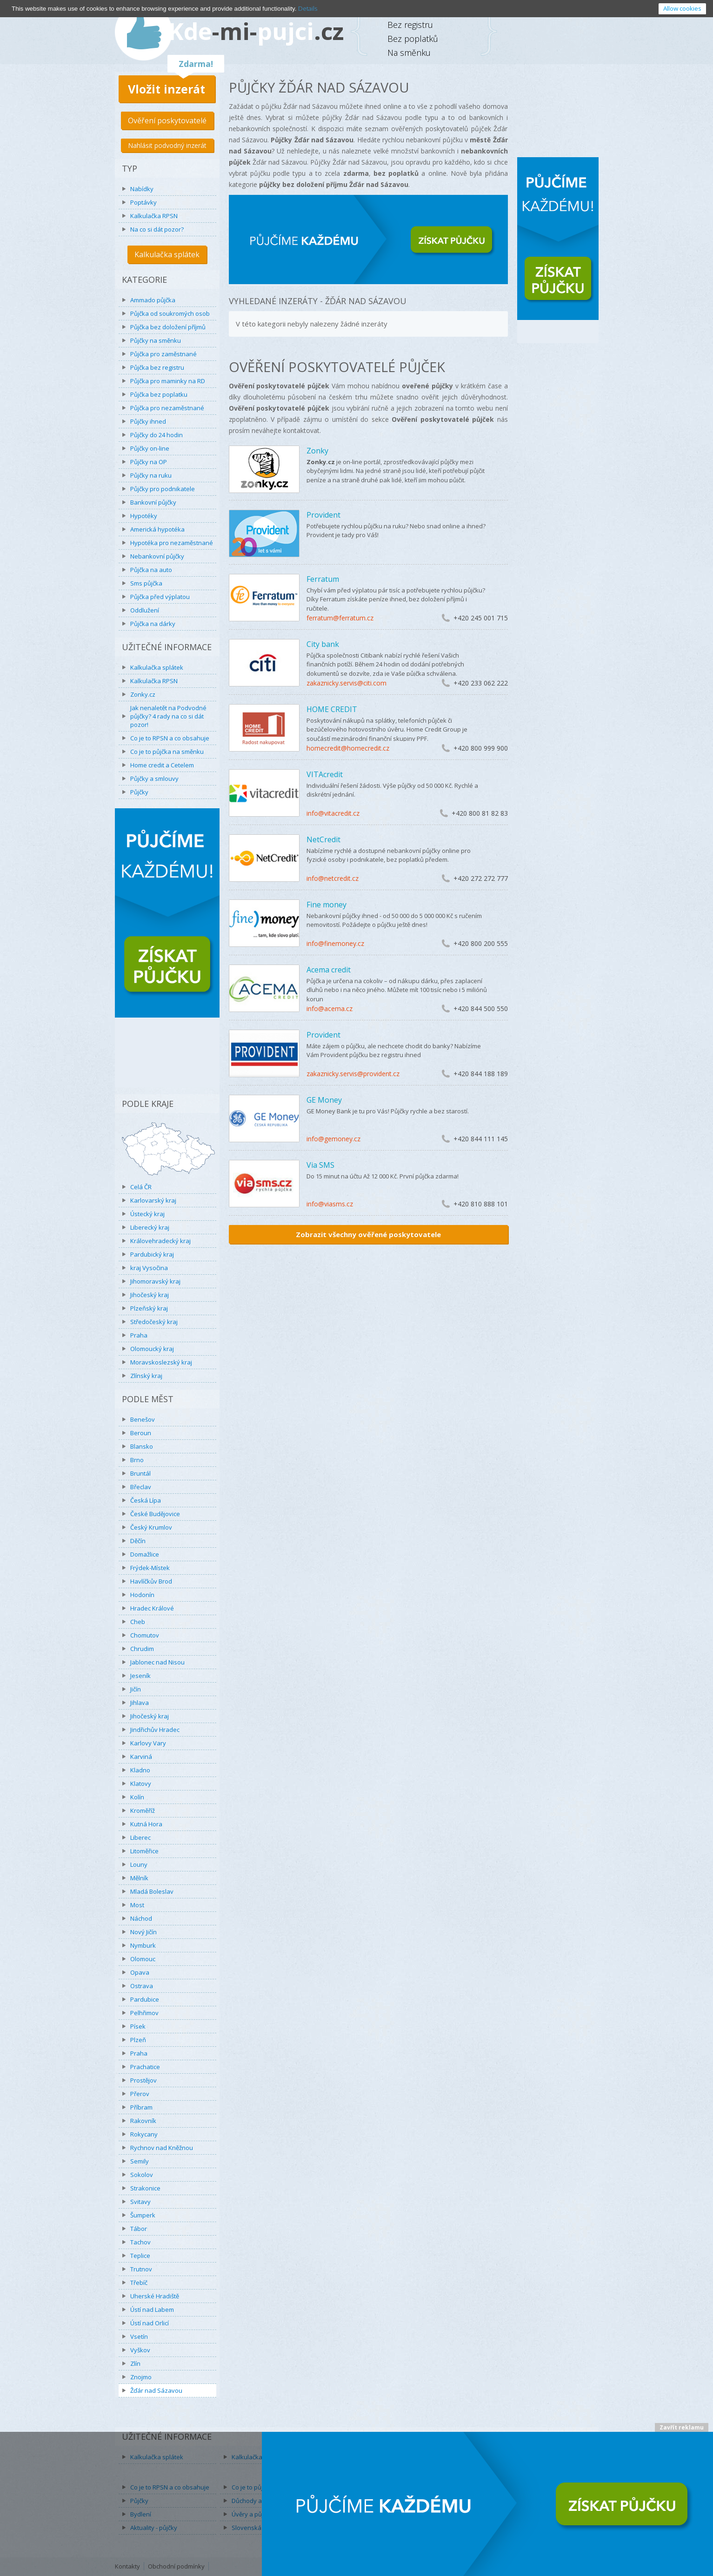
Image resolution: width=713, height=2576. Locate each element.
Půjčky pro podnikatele (162, 489)
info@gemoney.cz (333, 1138)
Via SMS (320, 1165)
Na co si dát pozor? (157, 229)
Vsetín (139, 2336)
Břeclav (140, 1487)
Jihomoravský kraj (155, 1281)
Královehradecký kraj (160, 1241)
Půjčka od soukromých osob (170, 313)
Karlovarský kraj (153, 1200)
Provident (323, 515)
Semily (139, 2161)
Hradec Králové (152, 1608)
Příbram (141, 2107)
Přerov (139, 2094)
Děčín (138, 1541)
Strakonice (145, 2188)
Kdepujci (256, 31)
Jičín (135, 1689)
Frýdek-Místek (150, 1568)
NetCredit (323, 839)
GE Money (324, 1100)
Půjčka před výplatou (160, 596)
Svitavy (140, 2201)
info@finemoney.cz (335, 943)
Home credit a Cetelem (162, 765)
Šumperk (142, 2215)
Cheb (137, 1621)
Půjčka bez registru (157, 367)
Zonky (317, 451)
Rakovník (143, 2121)
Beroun (140, 1433)
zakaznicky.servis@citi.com (346, 683)
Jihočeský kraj (149, 1295)
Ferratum (323, 579)
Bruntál (140, 1473)
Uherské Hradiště (154, 2296)
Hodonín (142, 1595)
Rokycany (144, 2134)
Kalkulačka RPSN (154, 216)
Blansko (141, 1446)
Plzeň (138, 2040)
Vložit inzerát (166, 89)
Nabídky (141, 189)
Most (137, 1905)
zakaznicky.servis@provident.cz (353, 1073)
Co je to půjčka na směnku (167, 751)
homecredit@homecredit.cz (348, 748)
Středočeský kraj (154, 1322)
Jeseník (140, 1675)
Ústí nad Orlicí (149, 2323)
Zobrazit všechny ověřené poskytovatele (368, 1234)
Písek (138, 2026)
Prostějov (143, 2080)
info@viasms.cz (330, 1203)
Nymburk (143, 1945)
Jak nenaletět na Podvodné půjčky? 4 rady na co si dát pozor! (168, 716)
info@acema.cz (330, 1008)
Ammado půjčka (152, 300)
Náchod (141, 1918)
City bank (323, 644)
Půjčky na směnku (155, 340)
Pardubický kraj (152, 1254)
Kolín (137, 1797)
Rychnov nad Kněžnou (161, 2147)
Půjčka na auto (151, 570)
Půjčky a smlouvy (154, 778)
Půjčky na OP (148, 462)
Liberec (140, 1837)
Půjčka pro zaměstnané (163, 354)
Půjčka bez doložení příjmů (168, 327)
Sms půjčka (146, 583)
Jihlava (139, 1702)
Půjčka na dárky (152, 623)
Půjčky (139, 792)
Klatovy (140, 1783)
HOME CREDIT (332, 709)
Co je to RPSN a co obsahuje (169, 738)
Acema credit (329, 970)
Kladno (140, 1770)
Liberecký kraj (149, 1227)
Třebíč (138, 2282)
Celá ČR (141, 1187)
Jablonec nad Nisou (157, 1662)
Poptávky (143, 202)
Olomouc (142, 1959)
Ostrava (141, 1986)
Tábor (138, 2228)
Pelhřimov (144, 2013)
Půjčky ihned (148, 421)
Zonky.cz (142, 694)
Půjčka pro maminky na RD (167, 381)
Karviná (141, 1756)
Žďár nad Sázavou (156, 2390)
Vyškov (140, 2350)
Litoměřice (144, 1851)
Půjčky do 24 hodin (156, 435)
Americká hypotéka (157, 529)
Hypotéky (143, 516)
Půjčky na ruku (151, 475)
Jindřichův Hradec (155, 1729)
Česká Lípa (145, 1500)
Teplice (140, 2255)
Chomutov (144, 1635)
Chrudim (142, 1648)
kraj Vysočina (149, 1268)
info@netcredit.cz (333, 878)
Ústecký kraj (147, 1214)
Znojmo (141, 2377)
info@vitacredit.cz (333, 813)
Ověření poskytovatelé (167, 120)
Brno (137, 1460)
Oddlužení (144, 610)
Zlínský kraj (146, 1375)
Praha (138, 1335)
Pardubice (144, 1999)
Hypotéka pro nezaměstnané (171, 543)
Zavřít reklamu (682, 2427)
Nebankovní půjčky (157, 556)
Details (307, 8)
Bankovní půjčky (153, 502)
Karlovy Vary (148, 1743)
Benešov (142, 1419)
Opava (139, 1972)
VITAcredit (325, 774)
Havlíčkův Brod (151, 1581)
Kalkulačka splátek (167, 254)
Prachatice (145, 2067)
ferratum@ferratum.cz (340, 617)
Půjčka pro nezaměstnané (167, 408)
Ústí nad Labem (152, 2309)
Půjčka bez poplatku (158, 394)
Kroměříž (142, 1810)
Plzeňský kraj (149, 1308)
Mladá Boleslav (151, 1891)
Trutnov (141, 2269)
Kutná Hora (146, 1824)
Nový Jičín (143, 1932)
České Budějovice (155, 1514)
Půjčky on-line (149, 448)
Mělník (139, 1878)
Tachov (140, 2242)
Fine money (327, 904)
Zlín (135, 2363)
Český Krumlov (151, 1527)
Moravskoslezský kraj (161, 1362)
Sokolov (141, 2174)
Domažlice (144, 1554)
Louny (138, 1864)
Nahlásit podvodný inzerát (167, 145)
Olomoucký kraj (152, 1349)
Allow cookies (682, 8)
